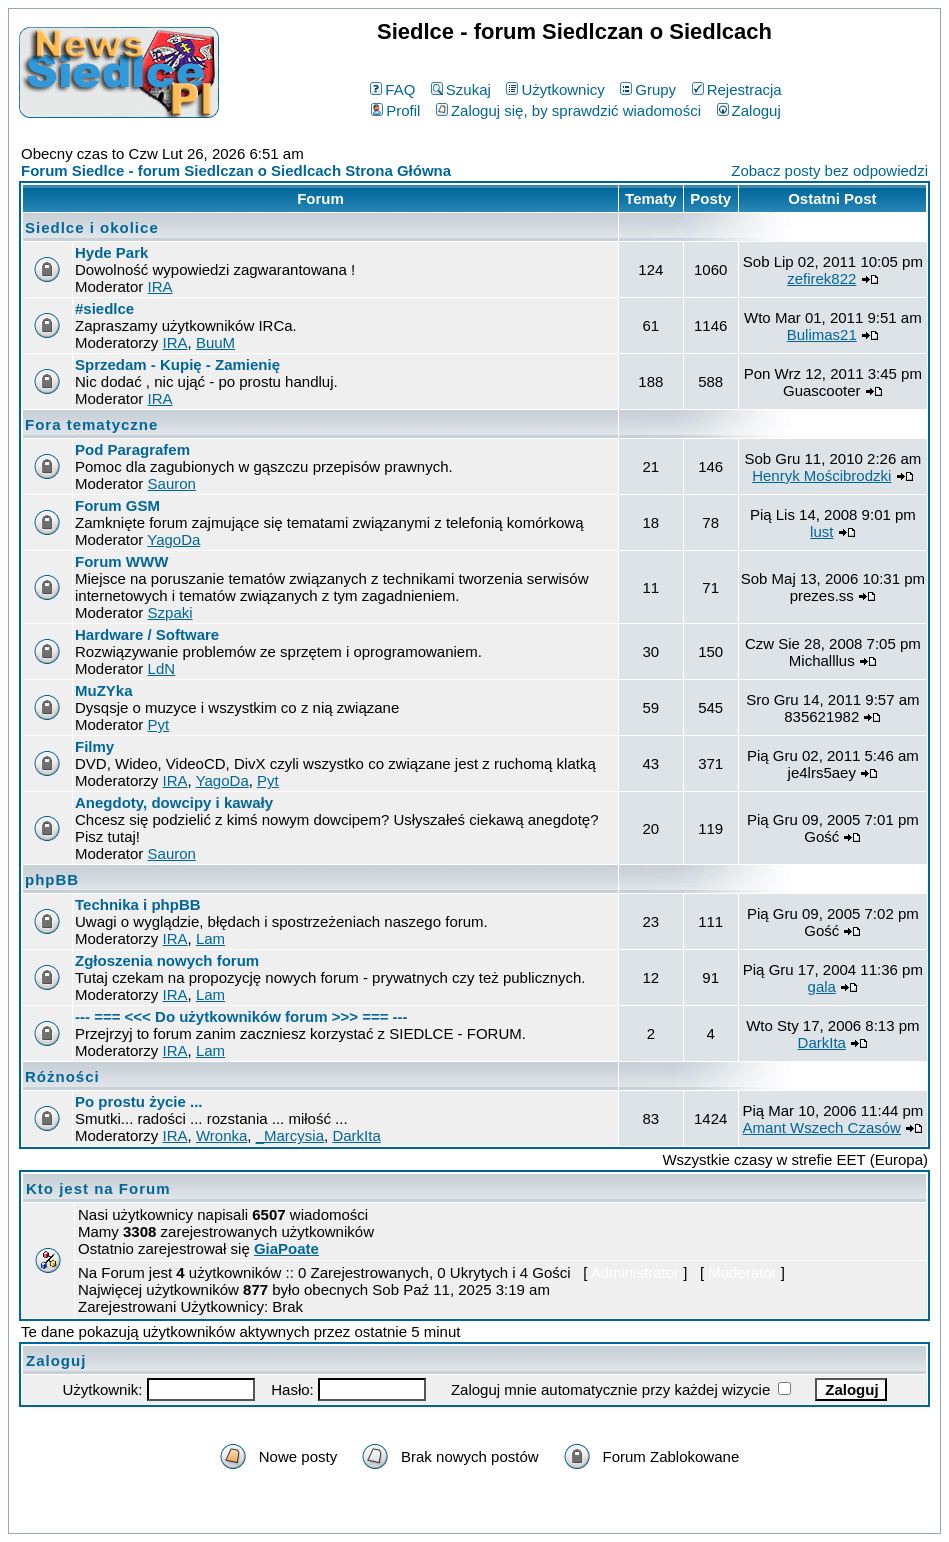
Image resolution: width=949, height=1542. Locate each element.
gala (822, 986)
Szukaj (461, 89)
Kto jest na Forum (98, 1188)
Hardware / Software (147, 634)
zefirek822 (821, 278)
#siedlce (104, 308)
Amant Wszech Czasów (822, 1127)
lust (821, 531)
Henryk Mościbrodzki (821, 475)
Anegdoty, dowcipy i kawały (174, 802)
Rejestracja (737, 89)
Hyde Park (111, 252)
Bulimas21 (822, 334)
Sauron (172, 483)
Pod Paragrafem (132, 449)
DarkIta (822, 1042)
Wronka (221, 1135)
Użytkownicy (555, 89)
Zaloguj (749, 110)
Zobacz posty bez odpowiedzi (829, 170)
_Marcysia (290, 1135)
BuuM (215, 342)
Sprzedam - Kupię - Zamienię (177, 364)
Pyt (159, 724)
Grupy (648, 89)
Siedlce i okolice (92, 227)
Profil (395, 110)
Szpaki (170, 612)
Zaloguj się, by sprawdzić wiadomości (568, 110)
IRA (160, 286)
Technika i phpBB (138, 904)
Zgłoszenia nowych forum (167, 960)
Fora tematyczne (91, 424)
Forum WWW (121, 561)
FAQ (392, 89)
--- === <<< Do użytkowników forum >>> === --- (241, 1016)
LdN (162, 668)
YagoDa (173, 539)
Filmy (94, 746)
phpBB (52, 879)
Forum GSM (117, 505)
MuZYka (104, 690)
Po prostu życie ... (139, 1101)
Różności (62, 1076)
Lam (210, 938)
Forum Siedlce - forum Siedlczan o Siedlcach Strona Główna (236, 170)
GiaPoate (286, 1248)
